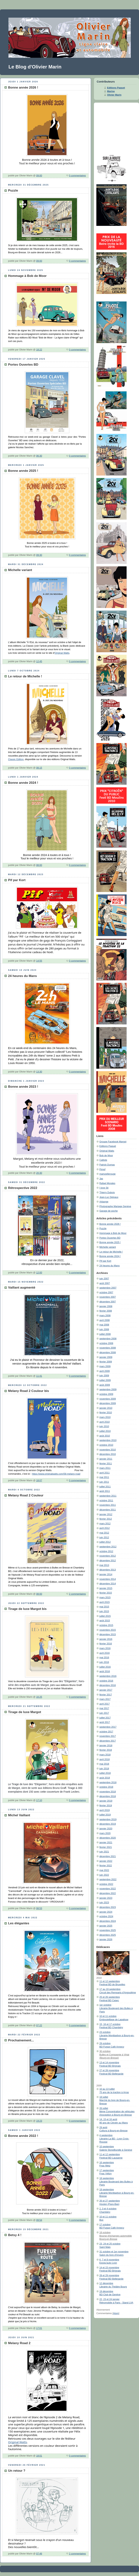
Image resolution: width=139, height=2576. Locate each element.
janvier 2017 (105, 1690)
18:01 (39, 2455)
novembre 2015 (107, 1630)
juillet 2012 (105, 1542)
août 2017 (104, 1722)
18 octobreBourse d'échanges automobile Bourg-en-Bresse (115, 2235)
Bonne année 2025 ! (110, 1242)
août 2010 (104, 1436)
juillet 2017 (105, 1717)
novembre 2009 (107, 1399)
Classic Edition (16, 759)
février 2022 (105, 1865)
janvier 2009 (105, 1357)
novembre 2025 (107, 1930)
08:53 (39, 1908)
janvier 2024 (105, 1912)
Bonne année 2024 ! (110, 1256)
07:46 (39, 2553)
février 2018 (105, 1750)
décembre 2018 (107, 1796)
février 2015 (105, 1593)
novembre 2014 (107, 1579)
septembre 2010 (107, 1440)
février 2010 (105, 1412)
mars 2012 (105, 1523)
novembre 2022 (107, 1888)
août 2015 (104, 1620)
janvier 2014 (105, 1574)
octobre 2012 (106, 1551)
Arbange (103, 1201)
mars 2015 (105, 1597)
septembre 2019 (107, 1819)
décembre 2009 (107, 1403)
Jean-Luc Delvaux (108, 1197)
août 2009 (104, 1385)
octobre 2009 (106, 1394)
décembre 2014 (107, 1583)
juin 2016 (104, 1662)
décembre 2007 (107, 1301)
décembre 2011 (107, 1509)
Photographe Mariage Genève (115, 1206)
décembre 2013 (107, 1569)
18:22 (39, 349)
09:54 (39, 2220)
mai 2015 (104, 1606)
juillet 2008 (105, 1334)
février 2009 (105, 1361)
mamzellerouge (107, 1174)
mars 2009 (105, 1366)
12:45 (39, 661)
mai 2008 (104, 1324)
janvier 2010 (105, 1408)
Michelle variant (107, 1247)
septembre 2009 (107, 1389)
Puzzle (103, 1228)
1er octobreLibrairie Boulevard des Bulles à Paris (116, 2008)
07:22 (39, 2025)
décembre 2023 (107, 1907)
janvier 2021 (105, 1842)
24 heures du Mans (109, 1265)
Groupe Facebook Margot (112, 1141)
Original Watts (62, 653)
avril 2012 (104, 1528)
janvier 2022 (105, 1861)
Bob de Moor (106, 1155)
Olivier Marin (114, 95)
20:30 (39, 1173)
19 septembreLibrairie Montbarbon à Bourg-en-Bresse (116, 2192)
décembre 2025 (107, 1935)
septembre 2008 (107, 1338)
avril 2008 (104, 1320)
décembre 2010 (107, 1454)
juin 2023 (104, 1902)
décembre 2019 (107, 1824)
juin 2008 (104, 1329)
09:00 (39, 175)
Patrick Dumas (107, 1164)
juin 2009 (104, 1375)
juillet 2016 (105, 1667)
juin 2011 (104, 1482)
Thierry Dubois (107, 1192)
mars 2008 (105, 1315)
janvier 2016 (105, 1639)
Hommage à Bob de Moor (112, 1233)
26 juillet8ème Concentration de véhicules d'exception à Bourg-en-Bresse (116, 2111)
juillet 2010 (105, 1431)
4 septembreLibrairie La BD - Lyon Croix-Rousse (114, 2138)
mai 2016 (104, 1657)
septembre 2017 (107, 1727)
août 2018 (104, 1777)
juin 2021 (104, 1851)
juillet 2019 (105, 1814)
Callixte (103, 1160)
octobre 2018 (106, 1787)
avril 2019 (104, 1810)
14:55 (39, 961)
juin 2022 (104, 1875)
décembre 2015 (107, 1634)
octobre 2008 (106, 1343)
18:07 (39, 1480)
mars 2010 (105, 1417)
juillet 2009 (105, 1380)
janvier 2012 (105, 1514)
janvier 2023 (105, 1898)
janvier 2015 (105, 1588)
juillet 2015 (105, 1616)
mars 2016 (105, 1648)
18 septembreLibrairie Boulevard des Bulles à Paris (116, 2181)
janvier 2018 (105, 1745)
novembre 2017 (107, 1736)
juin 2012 (104, 1537)
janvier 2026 (105, 1939)
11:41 (39, 1376)
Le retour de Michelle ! (111, 1251)
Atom (116, 2313)
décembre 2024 (107, 1921)
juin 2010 (104, 1426)
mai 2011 (104, 1477)
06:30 (39, 456)
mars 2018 (105, 1754)
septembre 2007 (107, 1287)
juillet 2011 (105, 1486)
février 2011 (105, 1463)
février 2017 (105, 1694)
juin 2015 (104, 1611)
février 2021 (105, 1847)
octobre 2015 (106, 1625)
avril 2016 (104, 1653)
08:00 (39, 865)
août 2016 (104, 1671)
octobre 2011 (106, 1500)
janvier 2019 (105, 1801)
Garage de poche (108, 1211)
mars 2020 (105, 1833)
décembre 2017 (107, 1741)
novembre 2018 (107, 1791)
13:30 (39, 1071)
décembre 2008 (107, 1352)
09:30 (39, 555)
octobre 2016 (106, 1681)
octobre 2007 (106, 1292)
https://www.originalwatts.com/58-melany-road (56, 1474)
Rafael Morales (107, 1183)
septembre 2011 (107, 1496)
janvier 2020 (105, 1828)
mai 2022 (104, 1870)
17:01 (39, 2328)
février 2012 (105, 1519)
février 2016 (105, 1643)
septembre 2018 (107, 1782)
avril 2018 (104, 1759)
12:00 (39, 1272)
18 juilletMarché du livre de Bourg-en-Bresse (114, 2100)
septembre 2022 (107, 1879)
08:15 (39, 767)
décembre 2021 (107, 1856)
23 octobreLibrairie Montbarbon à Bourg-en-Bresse (116, 2035)
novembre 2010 (107, 1449)
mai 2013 (104, 1565)
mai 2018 (104, 1764)
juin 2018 (104, 1768)
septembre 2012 (107, 1546)
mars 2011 (105, 1468)
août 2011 (104, 1491)
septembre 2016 (107, 1676)
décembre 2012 (107, 1560)
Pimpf (102, 1169)
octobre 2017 (106, 1731)
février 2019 (105, 1805)
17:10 (39, 1800)
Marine (111, 91)
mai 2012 (104, 1532)
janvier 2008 (105, 1306)
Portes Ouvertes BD (109, 1238)
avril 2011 (104, 1472)
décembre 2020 (107, 1838)
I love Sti (103, 1188)
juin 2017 (104, 1713)
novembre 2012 (107, 1556)
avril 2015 (104, 1602)
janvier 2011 (105, 1459)
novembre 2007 (107, 1297)
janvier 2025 (105, 1925)
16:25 (39, 1697)
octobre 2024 (106, 1916)
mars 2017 (105, 1699)
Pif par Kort (105, 1261)
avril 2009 (104, 1371)
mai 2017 (104, 1708)
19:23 (39, 2121)
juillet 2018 (105, 1773)
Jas (101, 1178)
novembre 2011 (107, 1505)
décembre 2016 (107, 1685)
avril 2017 (104, 1704)
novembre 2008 (107, 1348)
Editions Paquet (116, 87)
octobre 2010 (106, 1445)
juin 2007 (104, 1278)
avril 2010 (104, 1422)
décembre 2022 (107, 1893)
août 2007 (104, 1283)
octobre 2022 (106, 1884)
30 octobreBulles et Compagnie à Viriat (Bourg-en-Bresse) (114, 2054)
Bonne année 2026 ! (110, 1224)
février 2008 (105, 1311)
